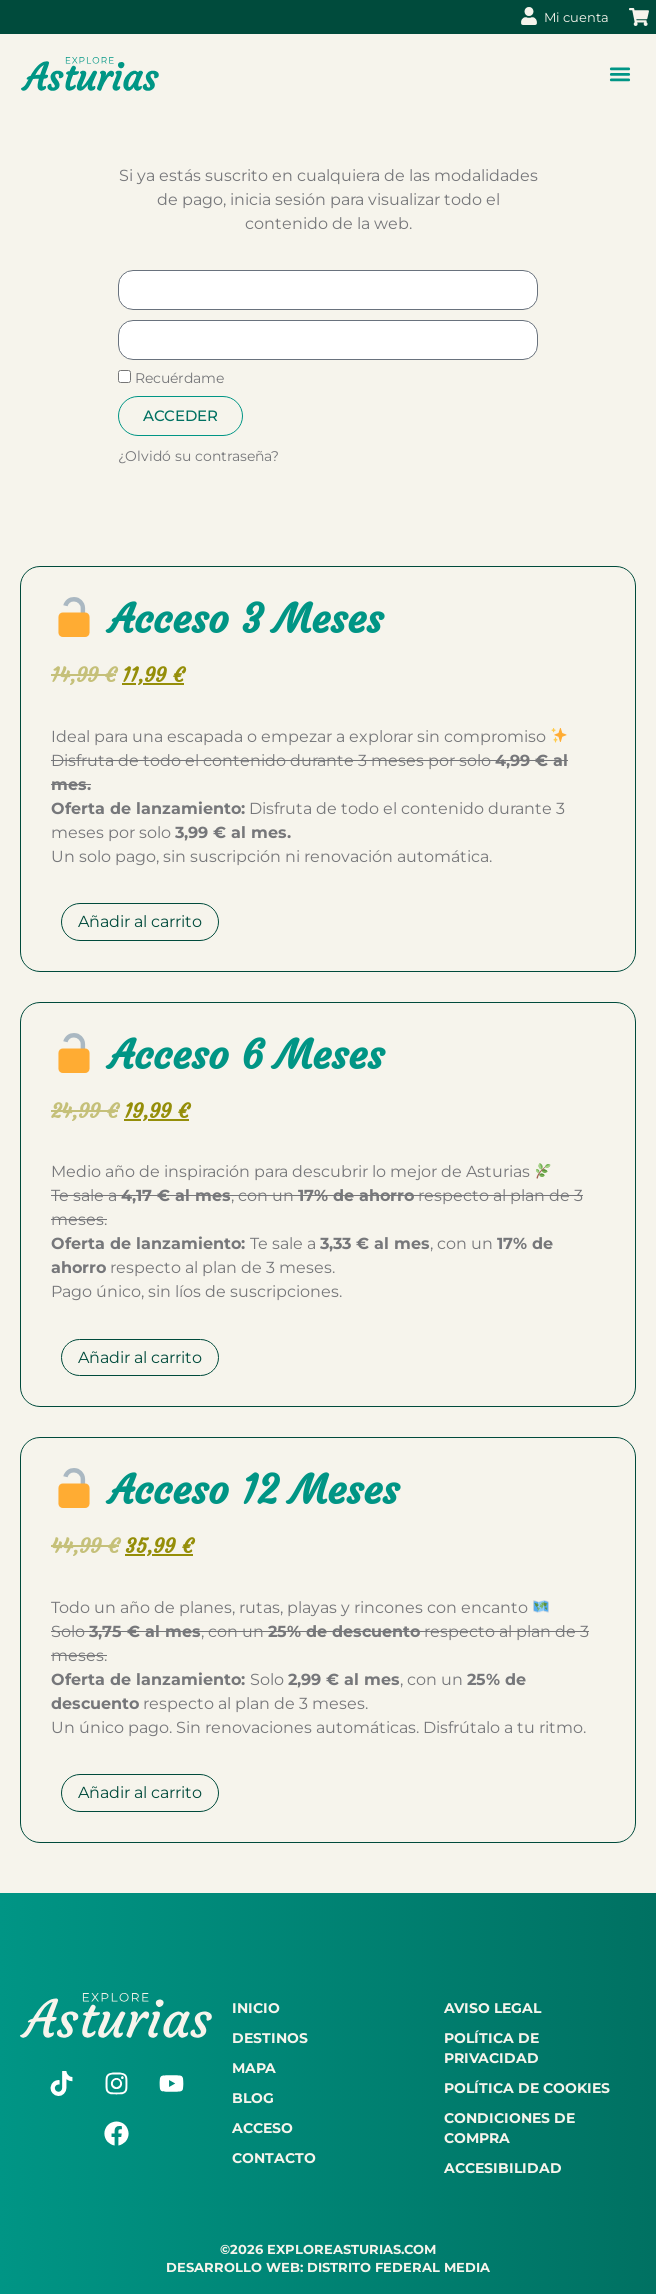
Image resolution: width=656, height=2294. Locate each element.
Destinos (270, 2038)
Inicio (256, 2008)
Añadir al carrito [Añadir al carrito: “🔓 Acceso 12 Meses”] (140, 1792)
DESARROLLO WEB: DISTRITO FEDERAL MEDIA (328, 2267)
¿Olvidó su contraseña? (198, 456)
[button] (619, 74)
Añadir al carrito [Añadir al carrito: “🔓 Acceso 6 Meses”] (140, 1357)
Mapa (254, 2068)
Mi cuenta (576, 17)
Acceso (262, 2128)
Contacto (274, 2158)
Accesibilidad (503, 2168)
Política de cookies (527, 2088)
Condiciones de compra (509, 2128)
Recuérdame (171, 378)
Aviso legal (492, 2008)
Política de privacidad (491, 2048)
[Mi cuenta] (529, 16)
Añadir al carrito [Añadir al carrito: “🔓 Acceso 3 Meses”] (140, 921)
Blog (253, 2098)
